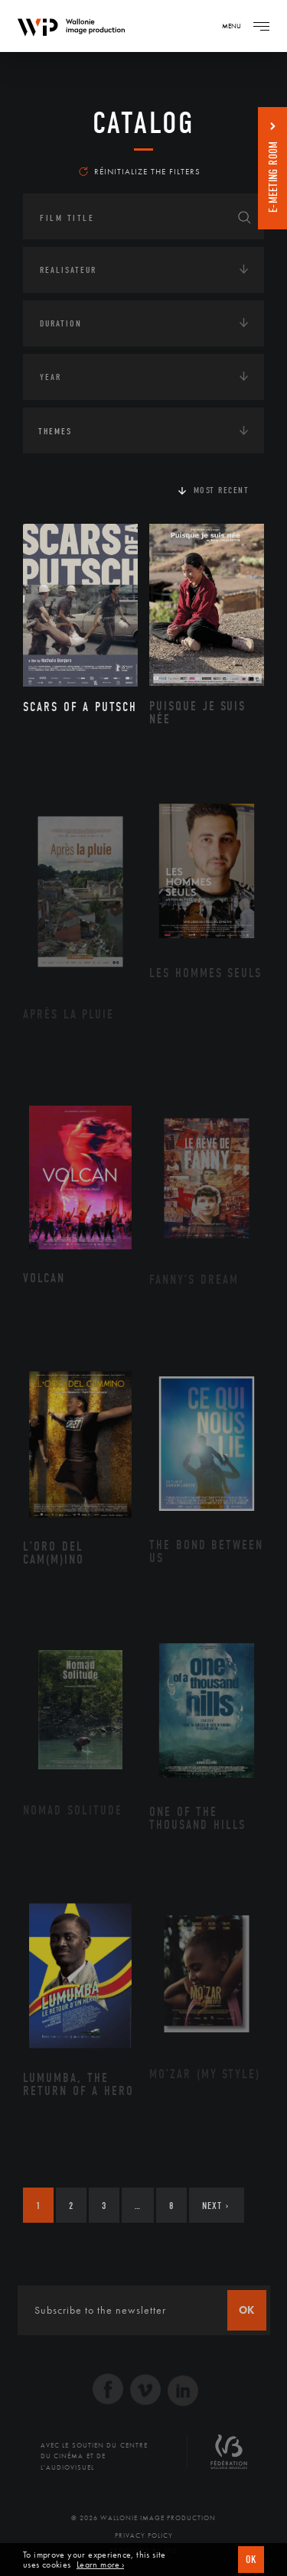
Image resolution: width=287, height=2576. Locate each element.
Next (215, 2205)
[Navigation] (261, 26)
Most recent (221, 490)
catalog (143, 123)
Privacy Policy (144, 2535)
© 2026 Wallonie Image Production (143, 2517)
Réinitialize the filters (140, 171)
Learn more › (100, 2565)
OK (251, 2559)
